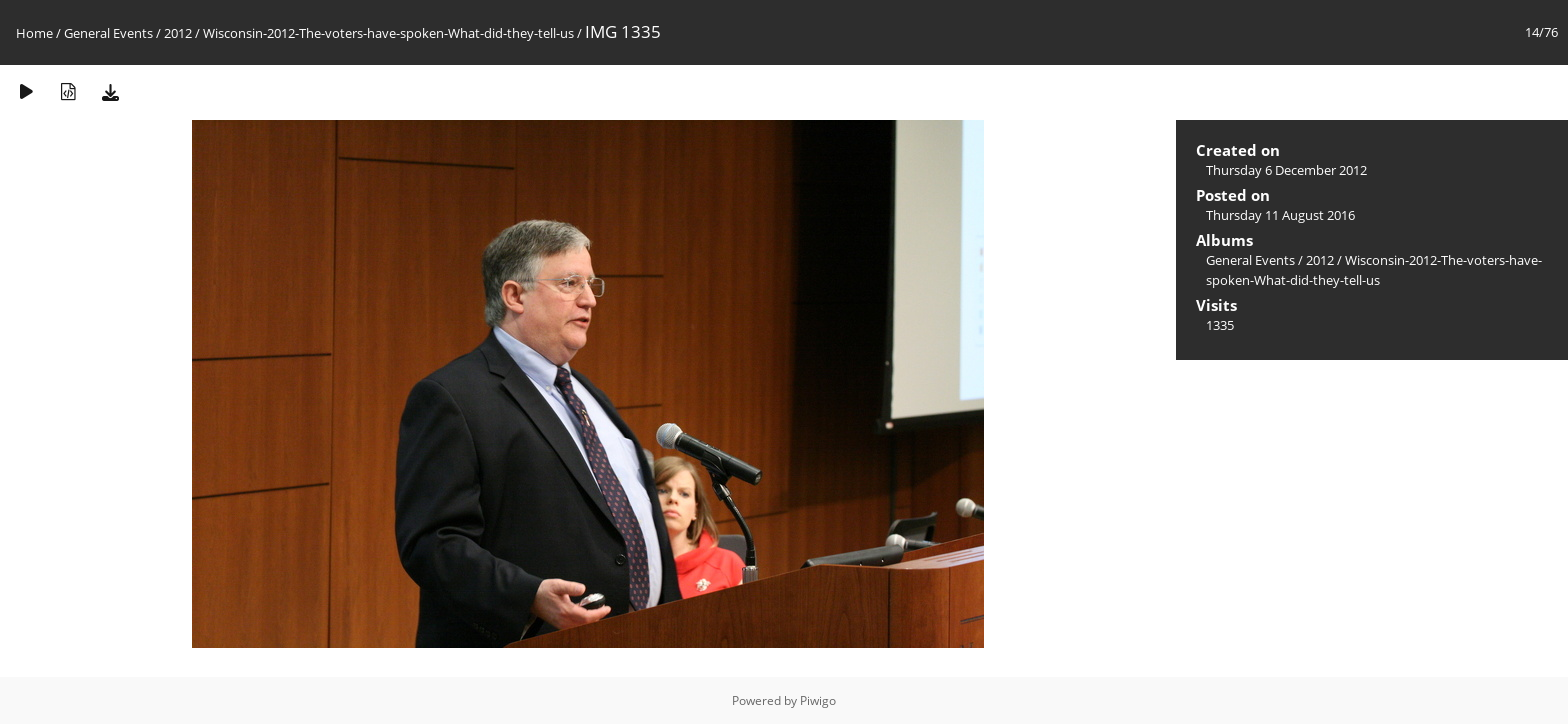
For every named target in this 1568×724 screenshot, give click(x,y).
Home (34, 33)
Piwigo (818, 700)
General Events (108, 33)
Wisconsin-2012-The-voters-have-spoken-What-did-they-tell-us (388, 33)
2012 (178, 33)
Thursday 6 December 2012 (1286, 170)
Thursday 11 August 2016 (1280, 215)
